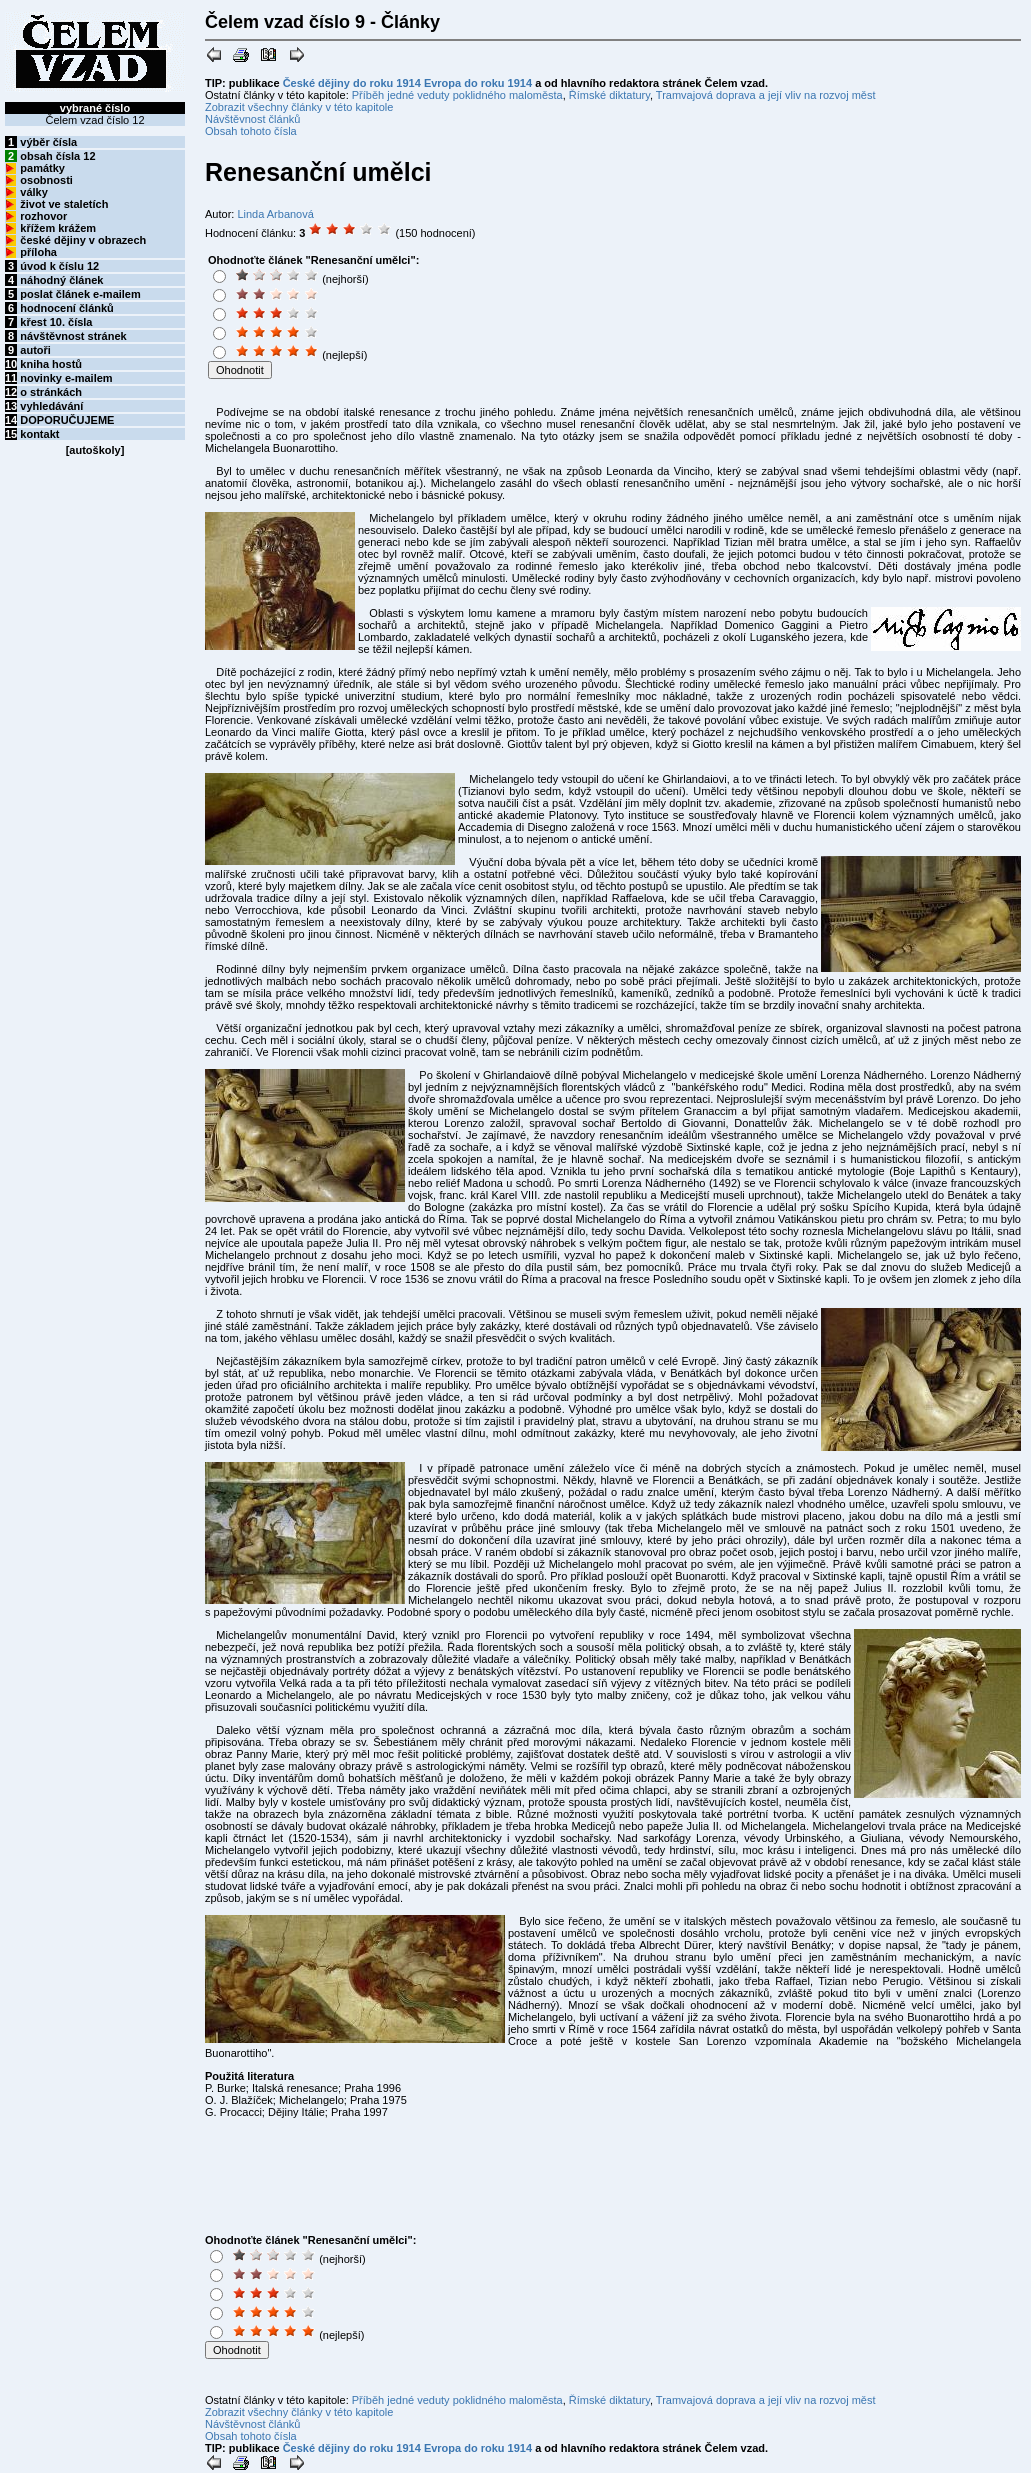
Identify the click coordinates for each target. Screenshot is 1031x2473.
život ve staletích (64, 204)
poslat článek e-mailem (80, 294)
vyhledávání (51, 406)
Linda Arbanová (275, 214)
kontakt (39, 434)
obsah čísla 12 (57, 156)
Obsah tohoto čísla (251, 131)
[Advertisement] (552, 317)
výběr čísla (48, 142)
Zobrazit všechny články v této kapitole (299, 107)
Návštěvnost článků (252, 119)
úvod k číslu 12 (59, 266)
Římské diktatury (609, 95)
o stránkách (51, 392)
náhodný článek (61, 280)
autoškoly (94, 450)
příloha (38, 252)
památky (42, 168)
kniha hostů (51, 364)
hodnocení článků (67, 308)
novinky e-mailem (66, 378)
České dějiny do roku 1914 (352, 83)
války (34, 192)
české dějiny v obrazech (83, 240)
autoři (35, 350)
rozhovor (43, 216)
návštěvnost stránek (73, 336)
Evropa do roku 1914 (478, 83)
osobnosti (46, 180)
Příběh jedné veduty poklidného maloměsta (457, 95)
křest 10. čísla (56, 322)
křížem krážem (58, 228)
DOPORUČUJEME (67, 420)
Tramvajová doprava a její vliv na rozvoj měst (766, 95)
